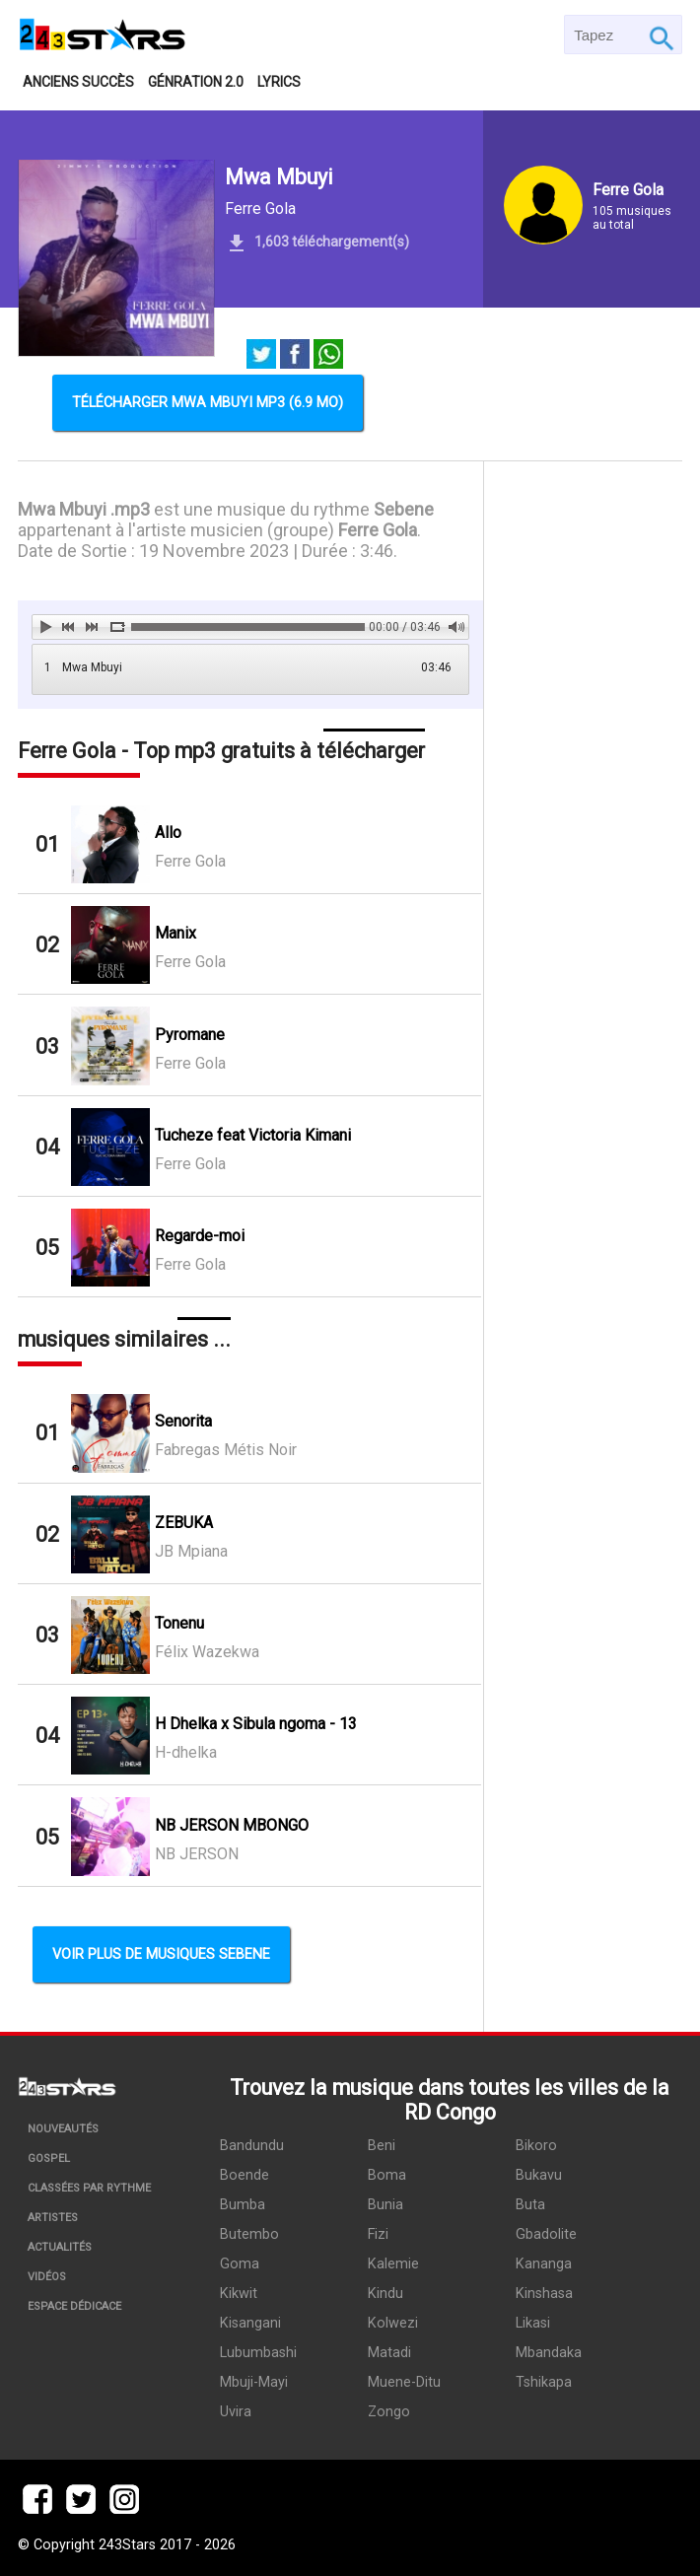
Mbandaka (549, 2352)
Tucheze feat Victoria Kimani (253, 1135)
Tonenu (179, 1623)
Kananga (544, 2264)
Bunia (385, 2204)
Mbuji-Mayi (254, 2382)
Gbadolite (546, 2234)
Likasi (533, 2323)
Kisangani (250, 2323)
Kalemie (393, 2264)
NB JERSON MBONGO (232, 1825)
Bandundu (252, 2145)
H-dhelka (186, 1752)
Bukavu (539, 2175)
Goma (239, 2264)
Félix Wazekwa (207, 1651)
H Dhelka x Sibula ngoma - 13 (256, 1723)
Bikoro (536, 2145)
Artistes (53, 2217)
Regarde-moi (200, 1235)
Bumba (242, 2204)
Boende (244, 2175)
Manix (175, 933)
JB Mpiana (191, 1551)
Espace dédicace (74, 2306)
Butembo (249, 2234)
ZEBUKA (184, 1522)
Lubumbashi (258, 2352)
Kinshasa (544, 2293)
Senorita (183, 1421)
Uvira (235, 2411)
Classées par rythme (89, 2188)
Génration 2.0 (196, 82)
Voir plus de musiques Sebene (161, 1954)
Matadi (389, 2352)
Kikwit (238, 2293)
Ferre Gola (260, 208)
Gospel (49, 2158)
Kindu (385, 2293)
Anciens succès (78, 82)
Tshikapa (544, 2382)
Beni (381, 2145)
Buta (530, 2204)
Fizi (378, 2234)
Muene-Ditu (404, 2382)
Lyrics (279, 82)
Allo (168, 832)
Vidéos (47, 2276)
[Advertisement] (583, 777)
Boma (387, 2175)
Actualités (60, 2247)
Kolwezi (393, 2323)
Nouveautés (63, 2129)
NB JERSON (197, 1854)
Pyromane (190, 1034)
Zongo (389, 2411)
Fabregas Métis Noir (226, 1449)
